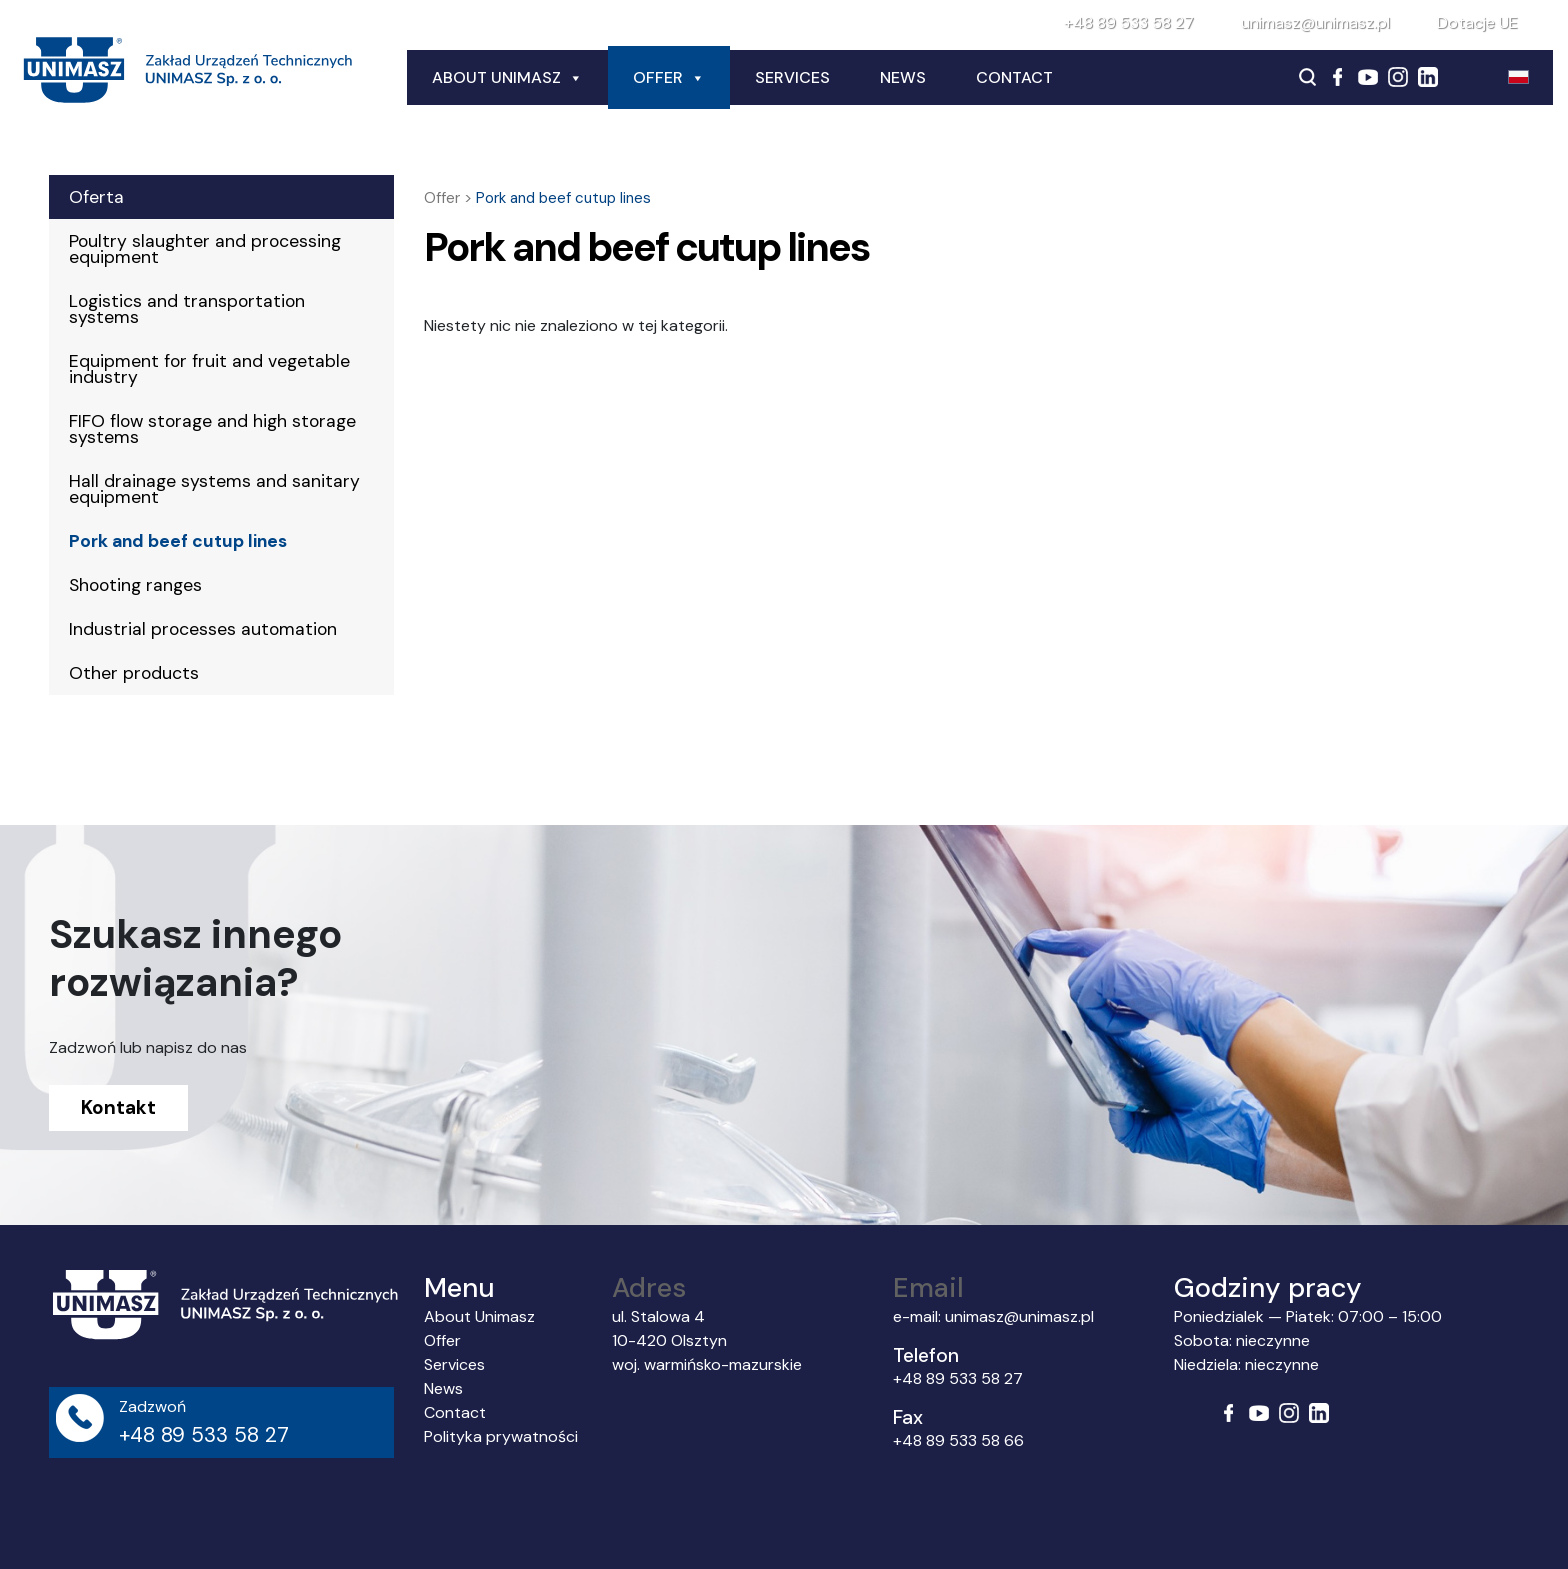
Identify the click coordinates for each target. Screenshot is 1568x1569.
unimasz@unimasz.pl (1315, 22)
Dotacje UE (1477, 22)
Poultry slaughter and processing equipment (205, 249)
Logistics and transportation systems (187, 309)
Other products (134, 673)
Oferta (96, 197)
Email (928, 1287)
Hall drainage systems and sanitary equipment (214, 489)
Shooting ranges (135, 585)
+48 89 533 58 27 (1129, 22)
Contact (1014, 77)
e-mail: (919, 1316)
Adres (649, 1287)
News (903, 77)
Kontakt (118, 1107)
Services (792, 77)
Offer (669, 78)
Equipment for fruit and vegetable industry (209, 369)
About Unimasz (507, 78)
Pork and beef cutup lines (178, 541)
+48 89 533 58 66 (958, 1440)
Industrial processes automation (203, 629)
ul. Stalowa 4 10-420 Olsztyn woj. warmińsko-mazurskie (707, 1340)
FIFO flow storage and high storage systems (212, 429)
